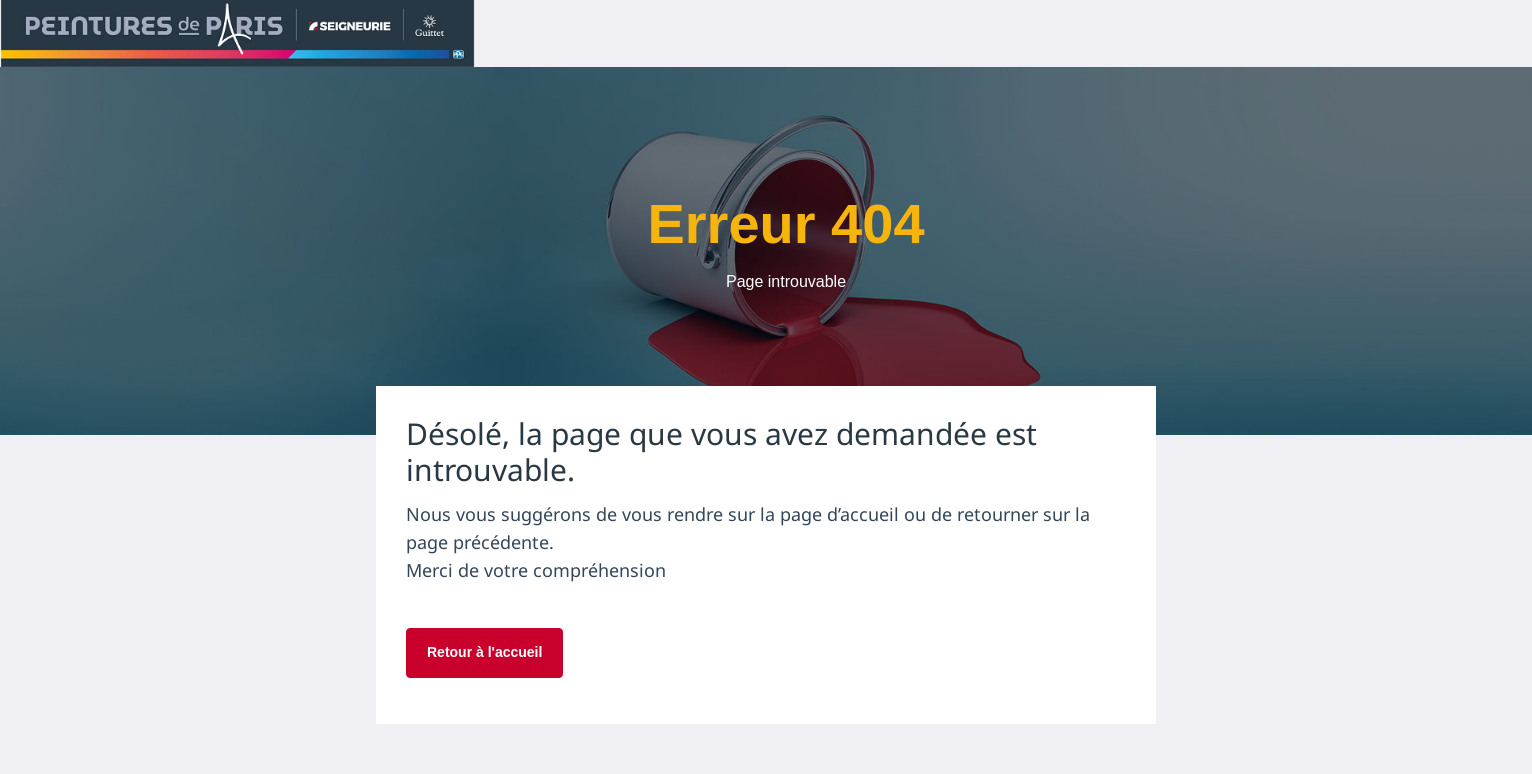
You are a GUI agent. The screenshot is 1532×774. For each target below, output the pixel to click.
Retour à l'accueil (484, 652)
